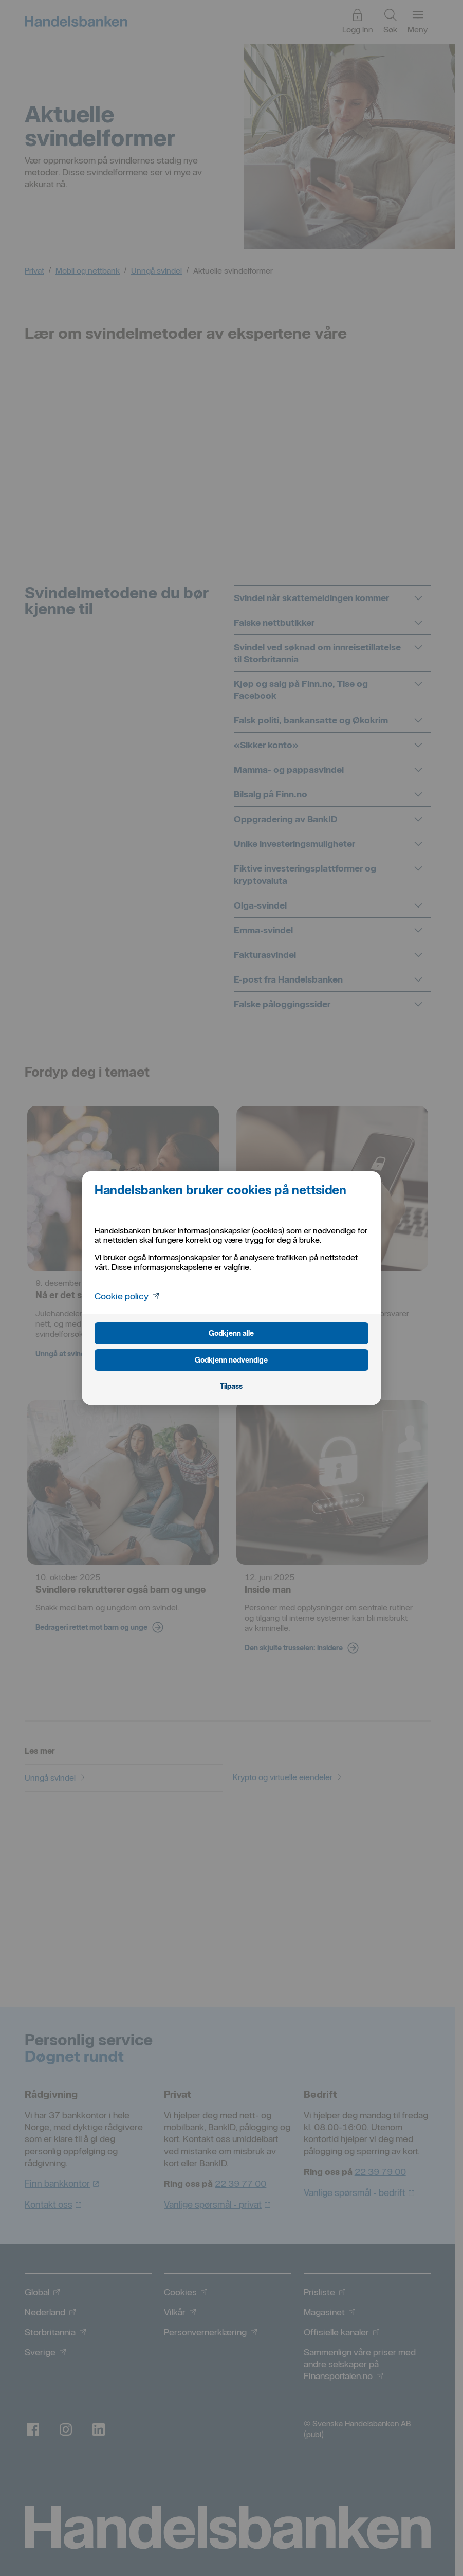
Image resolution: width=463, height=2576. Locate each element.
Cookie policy (127, 1295)
